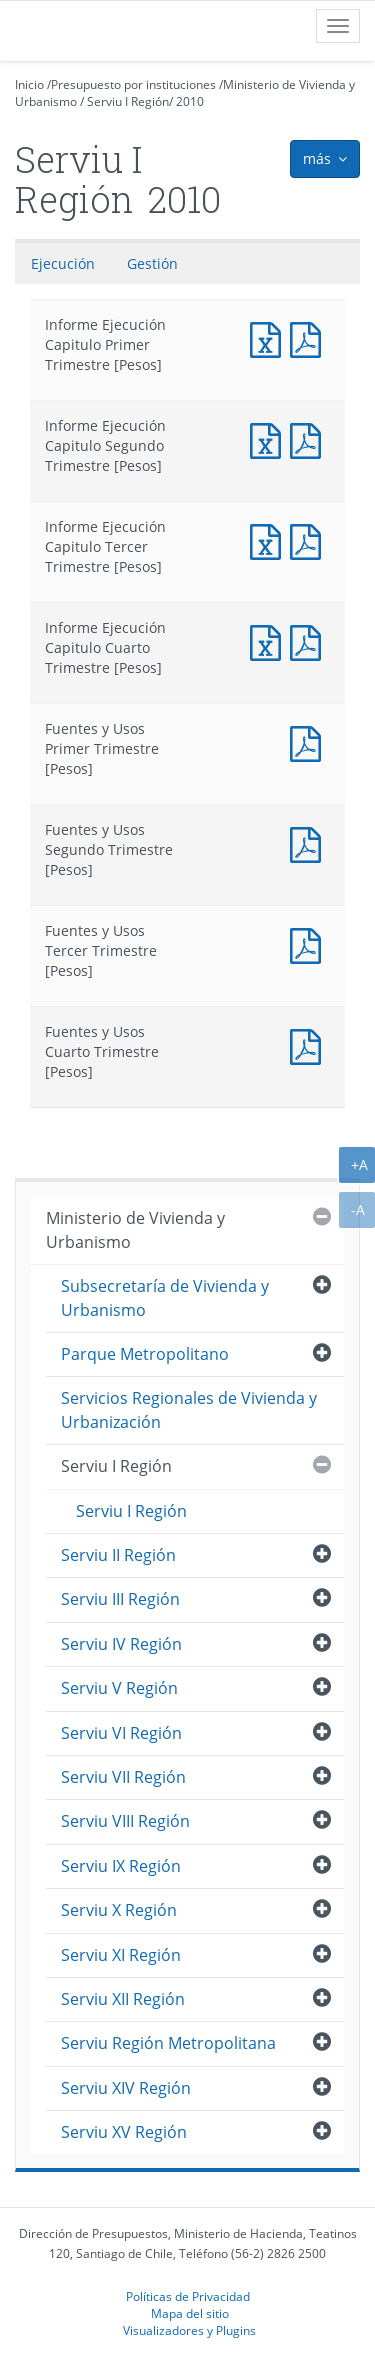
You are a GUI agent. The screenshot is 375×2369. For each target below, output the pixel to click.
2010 (190, 101)
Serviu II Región (118, 1555)
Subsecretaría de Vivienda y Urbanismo (165, 1297)
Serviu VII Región (123, 1777)
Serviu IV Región (121, 1644)
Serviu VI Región (121, 1733)
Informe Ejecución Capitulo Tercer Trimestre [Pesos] (270, 539)
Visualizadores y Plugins (189, 2330)
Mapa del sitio (190, 2313)
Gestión (152, 263)
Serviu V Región (119, 1688)
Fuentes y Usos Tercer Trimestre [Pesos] (310, 943)
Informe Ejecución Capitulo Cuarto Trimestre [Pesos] (270, 640)
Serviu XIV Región (126, 2088)
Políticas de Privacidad (188, 2296)
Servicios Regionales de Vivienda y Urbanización (189, 1409)
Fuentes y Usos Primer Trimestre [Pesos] (310, 741)
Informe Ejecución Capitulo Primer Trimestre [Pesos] (270, 337)
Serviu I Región (128, 101)
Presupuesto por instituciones (133, 84)
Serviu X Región (119, 1910)
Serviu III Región (120, 1599)
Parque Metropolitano (145, 1354)
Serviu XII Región (123, 1999)
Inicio (29, 84)
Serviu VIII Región (125, 1821)
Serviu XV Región (124, 2132)
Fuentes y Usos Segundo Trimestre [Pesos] (310, 842)
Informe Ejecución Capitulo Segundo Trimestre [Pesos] (270, 438)
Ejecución (63, 263)
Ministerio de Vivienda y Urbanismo (135, 1229)
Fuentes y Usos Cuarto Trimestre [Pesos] (310, 1044)
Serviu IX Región (121, 1866)
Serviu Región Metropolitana (168, 2043)
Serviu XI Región (121, 1955)
